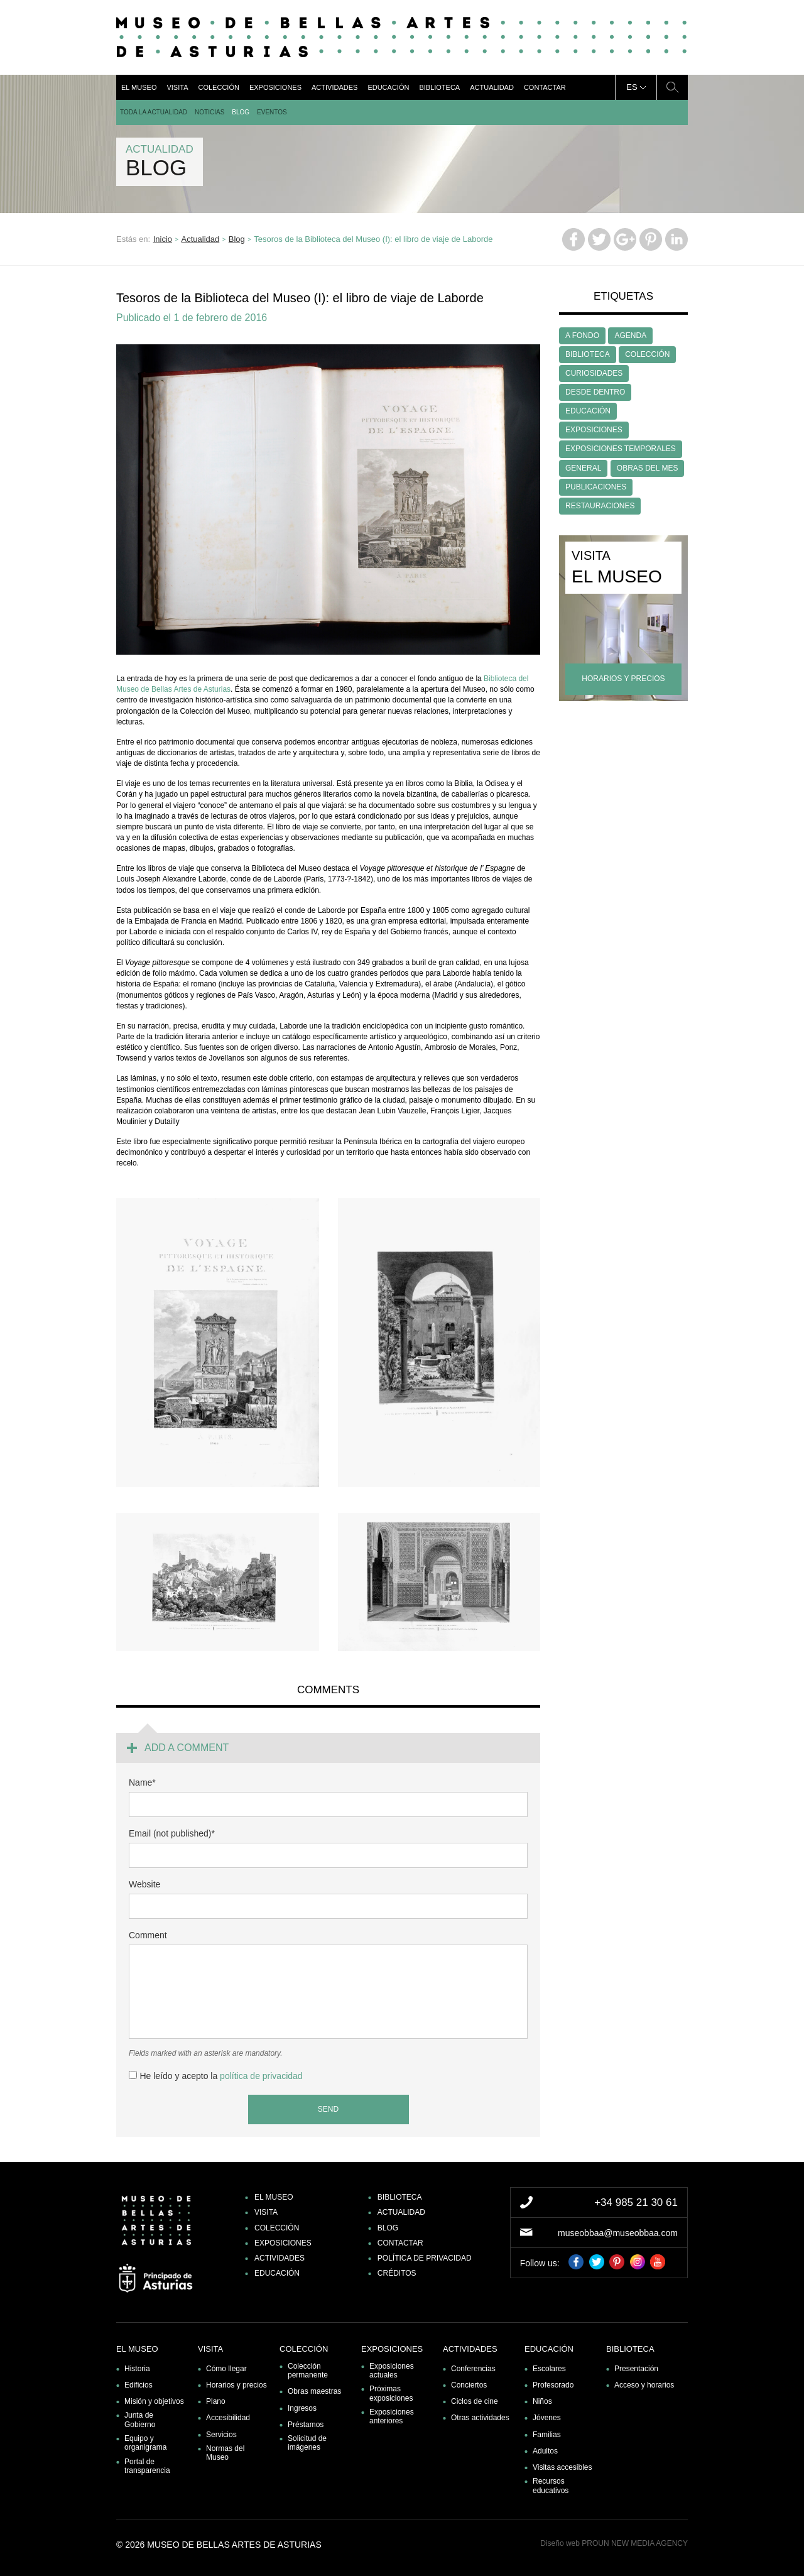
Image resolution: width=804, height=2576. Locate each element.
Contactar (545, 87)
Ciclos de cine (474, 2401)
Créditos (397, 2273)
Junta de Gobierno (139, 2419)
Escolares (549, 2368)
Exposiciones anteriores (391, 2416)
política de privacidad (261, 2076)
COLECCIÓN (647, 354)
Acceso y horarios (644, 2385)
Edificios (138, 2385)
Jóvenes (547, 2417)
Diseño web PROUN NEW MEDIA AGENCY (614, 2543)
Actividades (334, 87)
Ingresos (302, 2408)
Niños (542, 2401)
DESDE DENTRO (595, 392)
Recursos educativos (550, 2485)
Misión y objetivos (154, 2401)
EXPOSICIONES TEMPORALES (620, 448)
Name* (142, 1782)
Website (144, 1884)
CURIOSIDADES (593, 373)
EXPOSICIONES (593, 429)
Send (328, 2109)
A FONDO (582, 335)
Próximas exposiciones (391, 2393)
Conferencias (473, 2368)
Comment (148, 1935)
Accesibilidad (228, 2417)
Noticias (209, 112)
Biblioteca (439, 87)
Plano (215, 2401)
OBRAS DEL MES (647, 468)
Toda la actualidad (153, 112)
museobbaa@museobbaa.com (618, 2233)
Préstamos (305, 2424)
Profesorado (553, 2385)
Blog (240, 112)
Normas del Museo (225, 2453)
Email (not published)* (172, 1833)
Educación (388, 87)
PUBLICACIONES (595, 487)
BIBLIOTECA (587, 354)
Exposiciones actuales (391, 2370)
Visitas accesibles (562, 2467)
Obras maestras (314, 2391)
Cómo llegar (226, 2368)
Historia (137, 2368)
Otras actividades (480, 2417)
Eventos (272, 112)
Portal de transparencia (147, 2466)
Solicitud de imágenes (307, 2443)
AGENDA (630, 335)
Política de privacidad (425, 2258)
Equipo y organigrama (145, 2443)
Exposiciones (275, 87)
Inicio (162, 239)
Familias (547, 2434)
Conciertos (469, 2385)
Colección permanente (308, 2370)
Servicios (221, 2434)
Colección (218, 87)
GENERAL (583, 468)
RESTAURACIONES (599, 505)
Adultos (545, 2451)
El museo (138, 87)
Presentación (636, 2368)
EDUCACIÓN (588, 411)
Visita (177, 87)
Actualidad (492, 87)
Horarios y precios (236, 2385)
